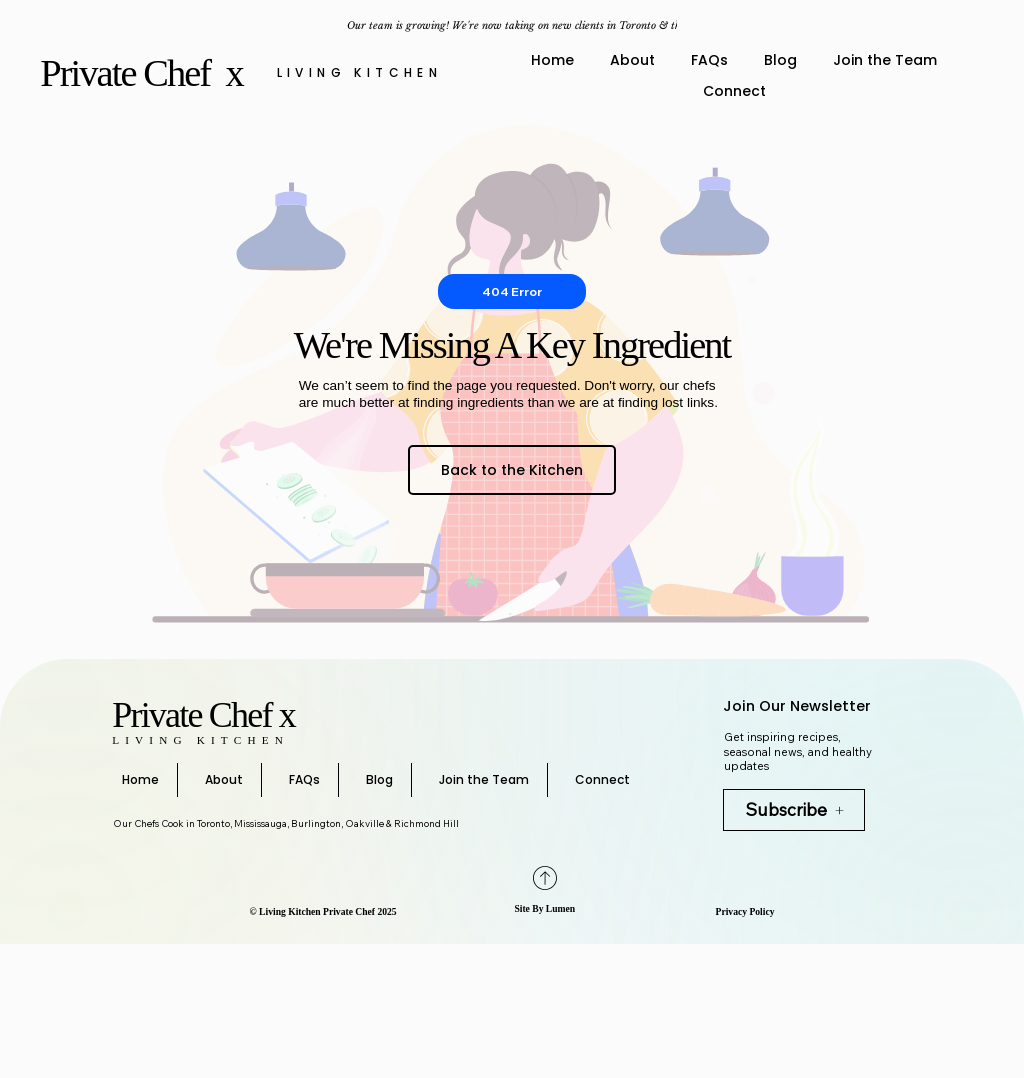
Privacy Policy (745, 911)
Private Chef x (145, 73)
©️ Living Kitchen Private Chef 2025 (323, 911)
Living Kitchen (360, 72)
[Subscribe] (794, 810)
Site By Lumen (544, 908)
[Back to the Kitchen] (511, 470)
